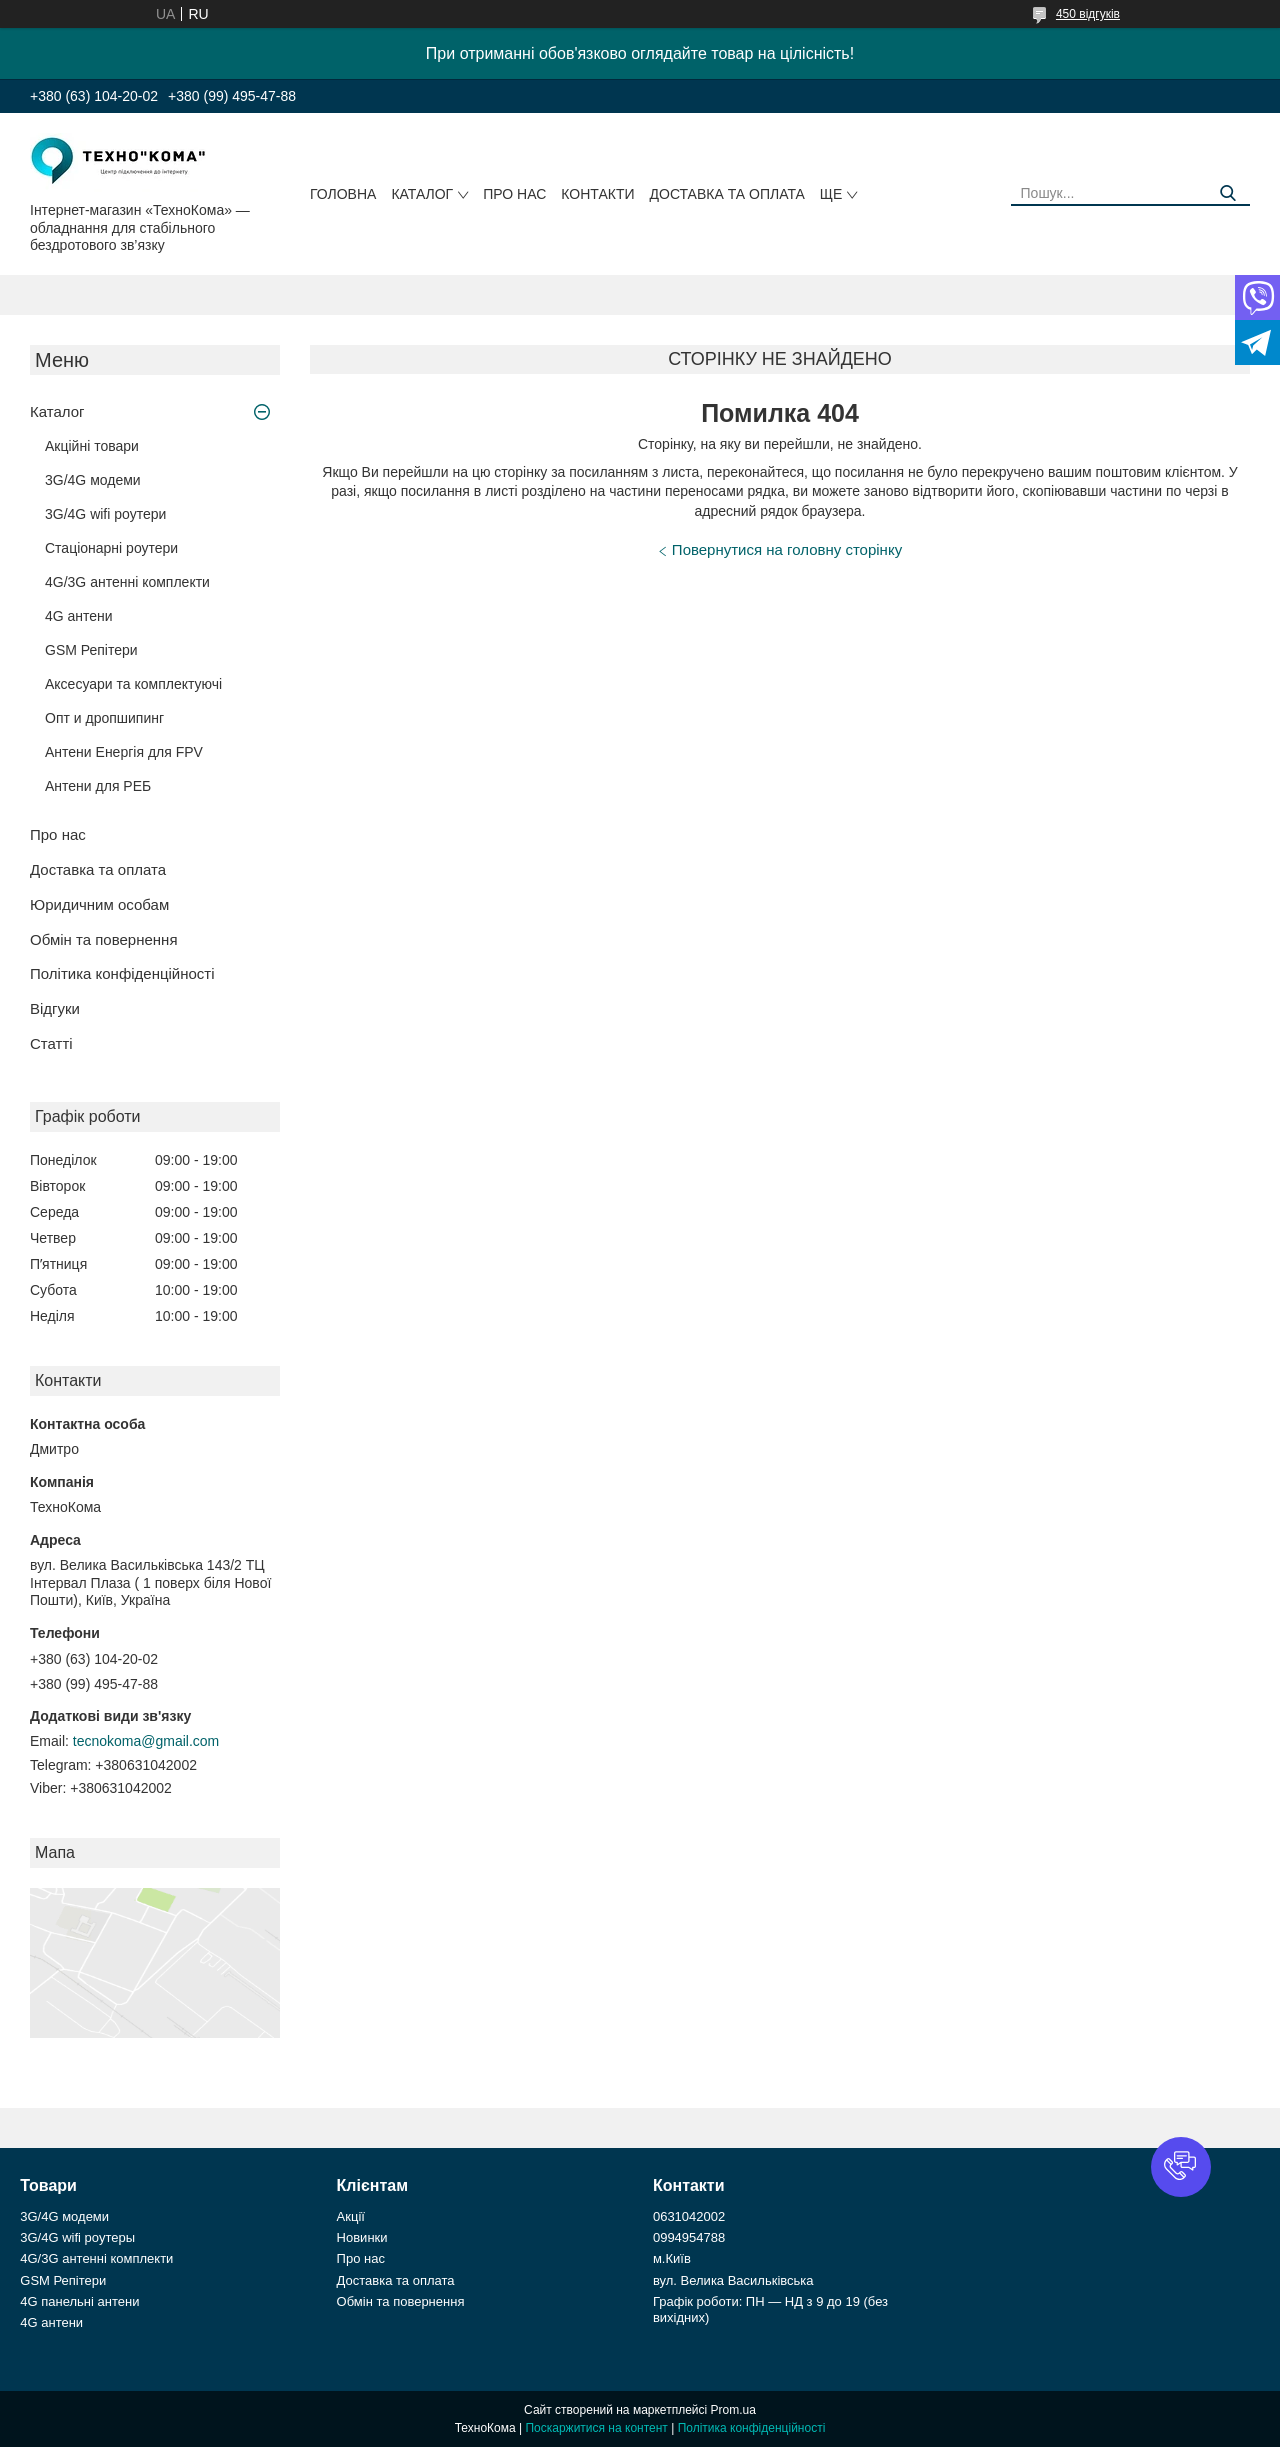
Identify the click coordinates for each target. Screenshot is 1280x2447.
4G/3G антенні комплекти (127, 582)
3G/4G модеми (93, 480)
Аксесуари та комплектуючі (133, 684)
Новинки (362, 2237)
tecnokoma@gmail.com (146, 1741)
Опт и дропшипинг (104, 718)
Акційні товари (92, 446)
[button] (1181, 2167)
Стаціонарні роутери (111, 548)
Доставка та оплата (727, 194)
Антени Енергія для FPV (124, 752)
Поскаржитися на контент (596, 2428)
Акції (351, 2216)
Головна (343, 194)
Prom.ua (733, 2410)
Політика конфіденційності (122, 973)
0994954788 (689, 2237)
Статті (51, 1043)
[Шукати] (1227, 193)
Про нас (514, 194)
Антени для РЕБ (98, 786)
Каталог (422, 194)
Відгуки (55, 1008)
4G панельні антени (79, 2301)
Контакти (597, 194)
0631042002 (689, 2216)
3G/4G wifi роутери (105, 514)
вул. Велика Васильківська (733, 2280)
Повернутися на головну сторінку (787, 549)
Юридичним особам (99, 904)
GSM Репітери (91, 650)
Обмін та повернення (104, 939)
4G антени (79, 616)
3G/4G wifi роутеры (77, 2237)
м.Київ (672, 2258)
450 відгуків (1088, 14)
